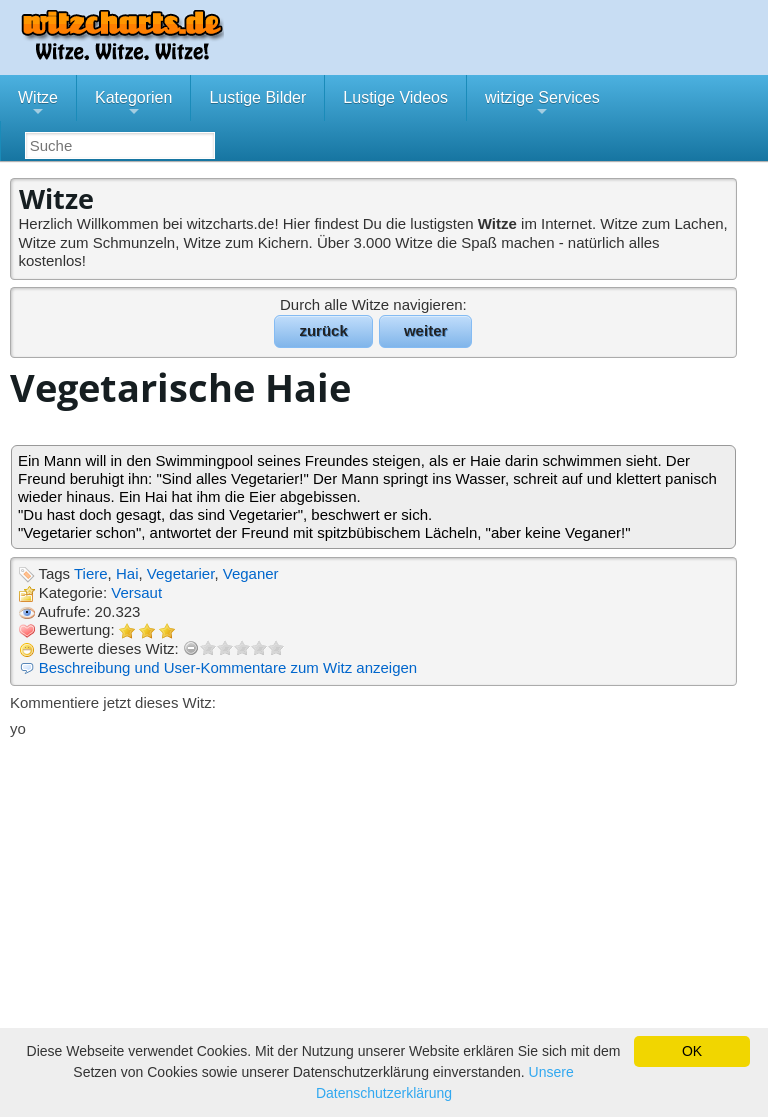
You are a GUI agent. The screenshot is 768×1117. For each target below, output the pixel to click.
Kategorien (133, 105)
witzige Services (542, 105)
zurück (323, 330)
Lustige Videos (395, 97)
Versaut (136, 592)
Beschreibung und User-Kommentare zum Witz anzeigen (228, 667)
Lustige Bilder (257, 97)
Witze (38, 105)
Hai (127, 573)
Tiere (91, 573)
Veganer (251, 573)
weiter (425, 330)
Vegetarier (181, 573)
